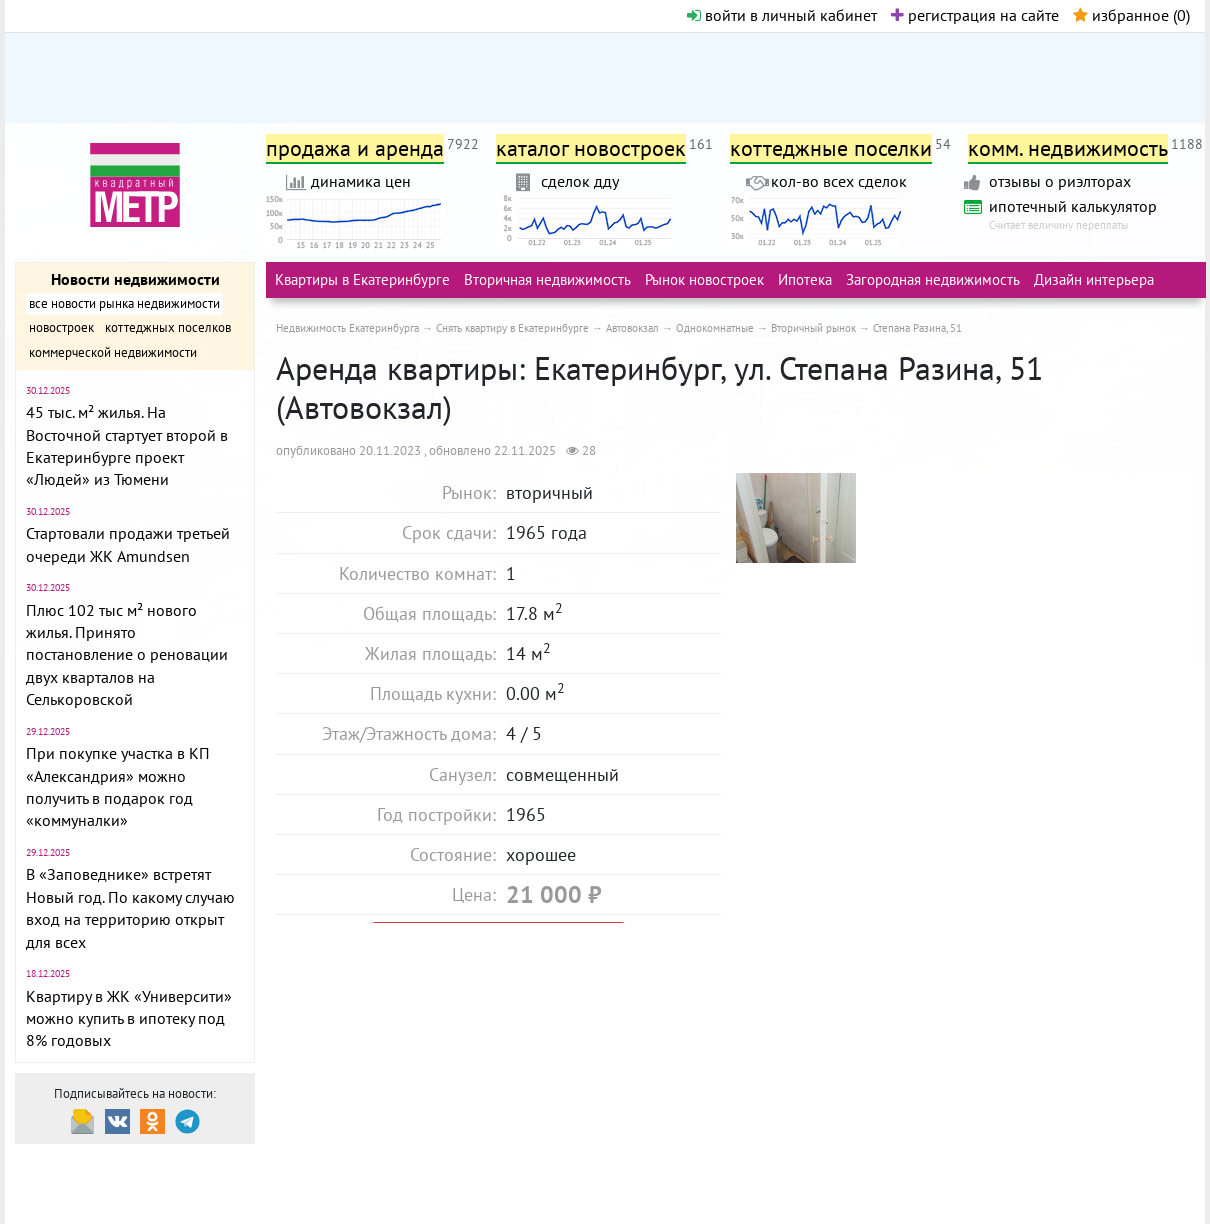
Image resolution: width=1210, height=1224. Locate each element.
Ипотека (805, 279)
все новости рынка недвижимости (124, 303)
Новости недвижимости (135, 279)
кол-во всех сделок (839, 181)
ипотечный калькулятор (1073, 206)
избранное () (1131, 15)
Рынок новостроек (704, 279)
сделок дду (580, 181)
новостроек (61, 327)
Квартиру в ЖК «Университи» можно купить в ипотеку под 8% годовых (129, 1018)
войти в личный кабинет (782, 15)
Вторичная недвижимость (547, 279)
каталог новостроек (591, 148)
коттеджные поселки (831, 148)
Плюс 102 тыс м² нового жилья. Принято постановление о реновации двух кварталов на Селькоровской (127, 655)
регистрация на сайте (975, 15)
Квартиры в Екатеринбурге (362, 279)
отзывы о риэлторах (1060, 181)
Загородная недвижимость (933, 279)
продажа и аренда (355, 148)
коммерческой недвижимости (113, 352)
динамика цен (361, 181)
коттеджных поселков (168, 327)
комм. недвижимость (1068, 148)
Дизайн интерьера (1094, 279)
